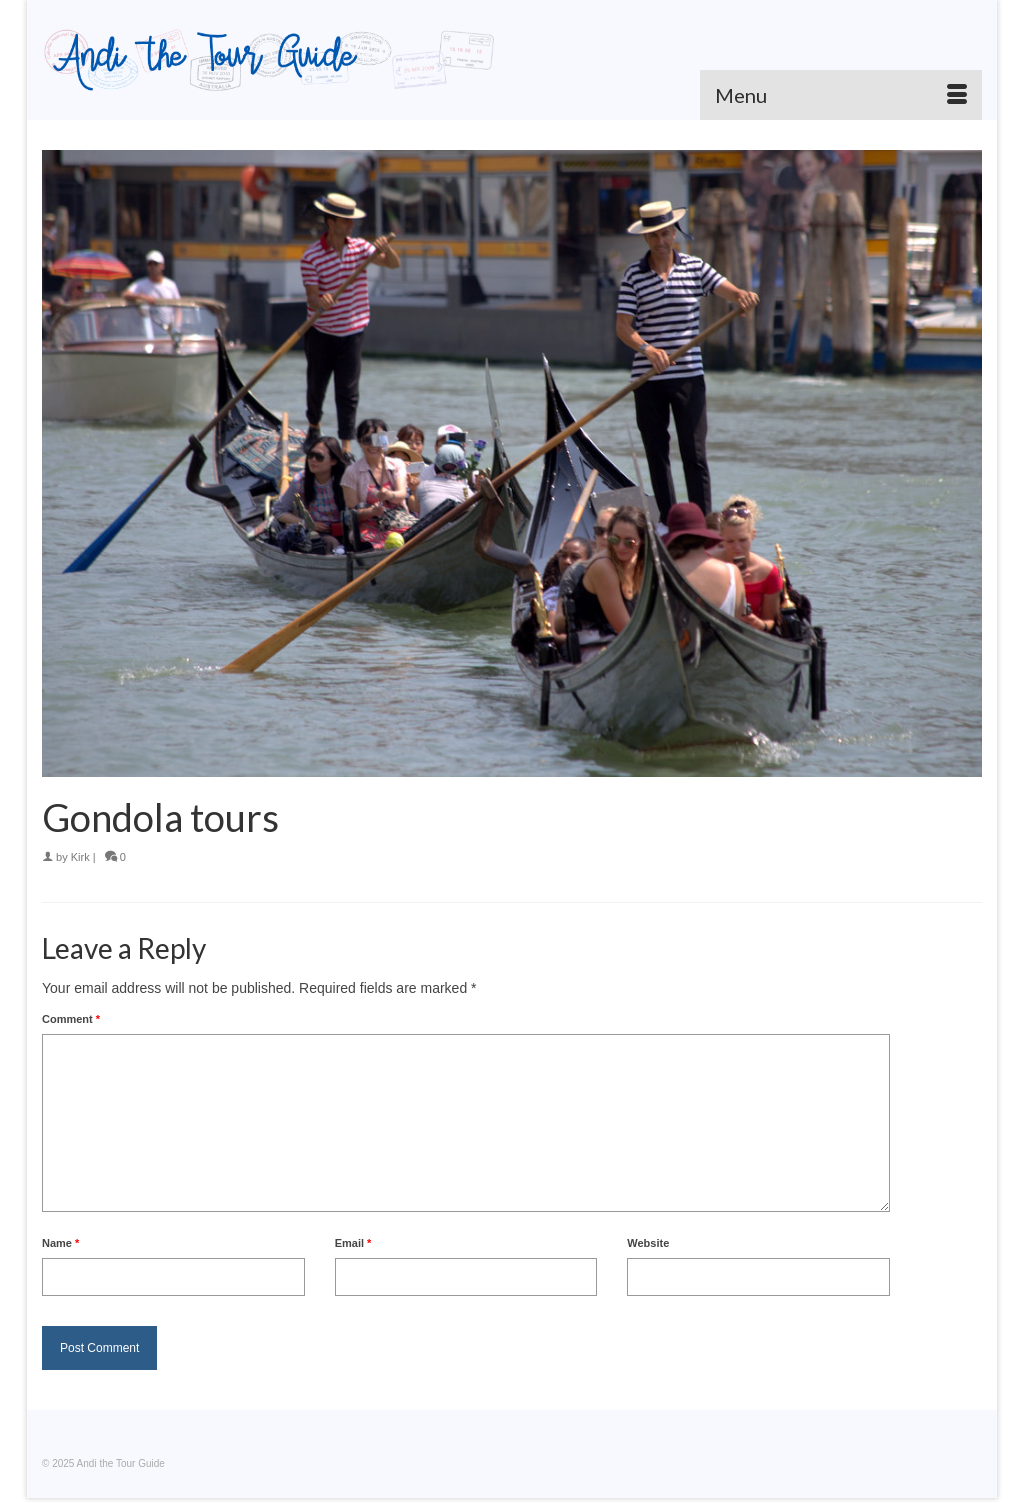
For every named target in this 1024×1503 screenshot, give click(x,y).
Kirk (80, 857)
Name (60, 1243)
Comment (71, 1019)
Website (648, 1243)
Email (353, 1243)
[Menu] (841, 95)
